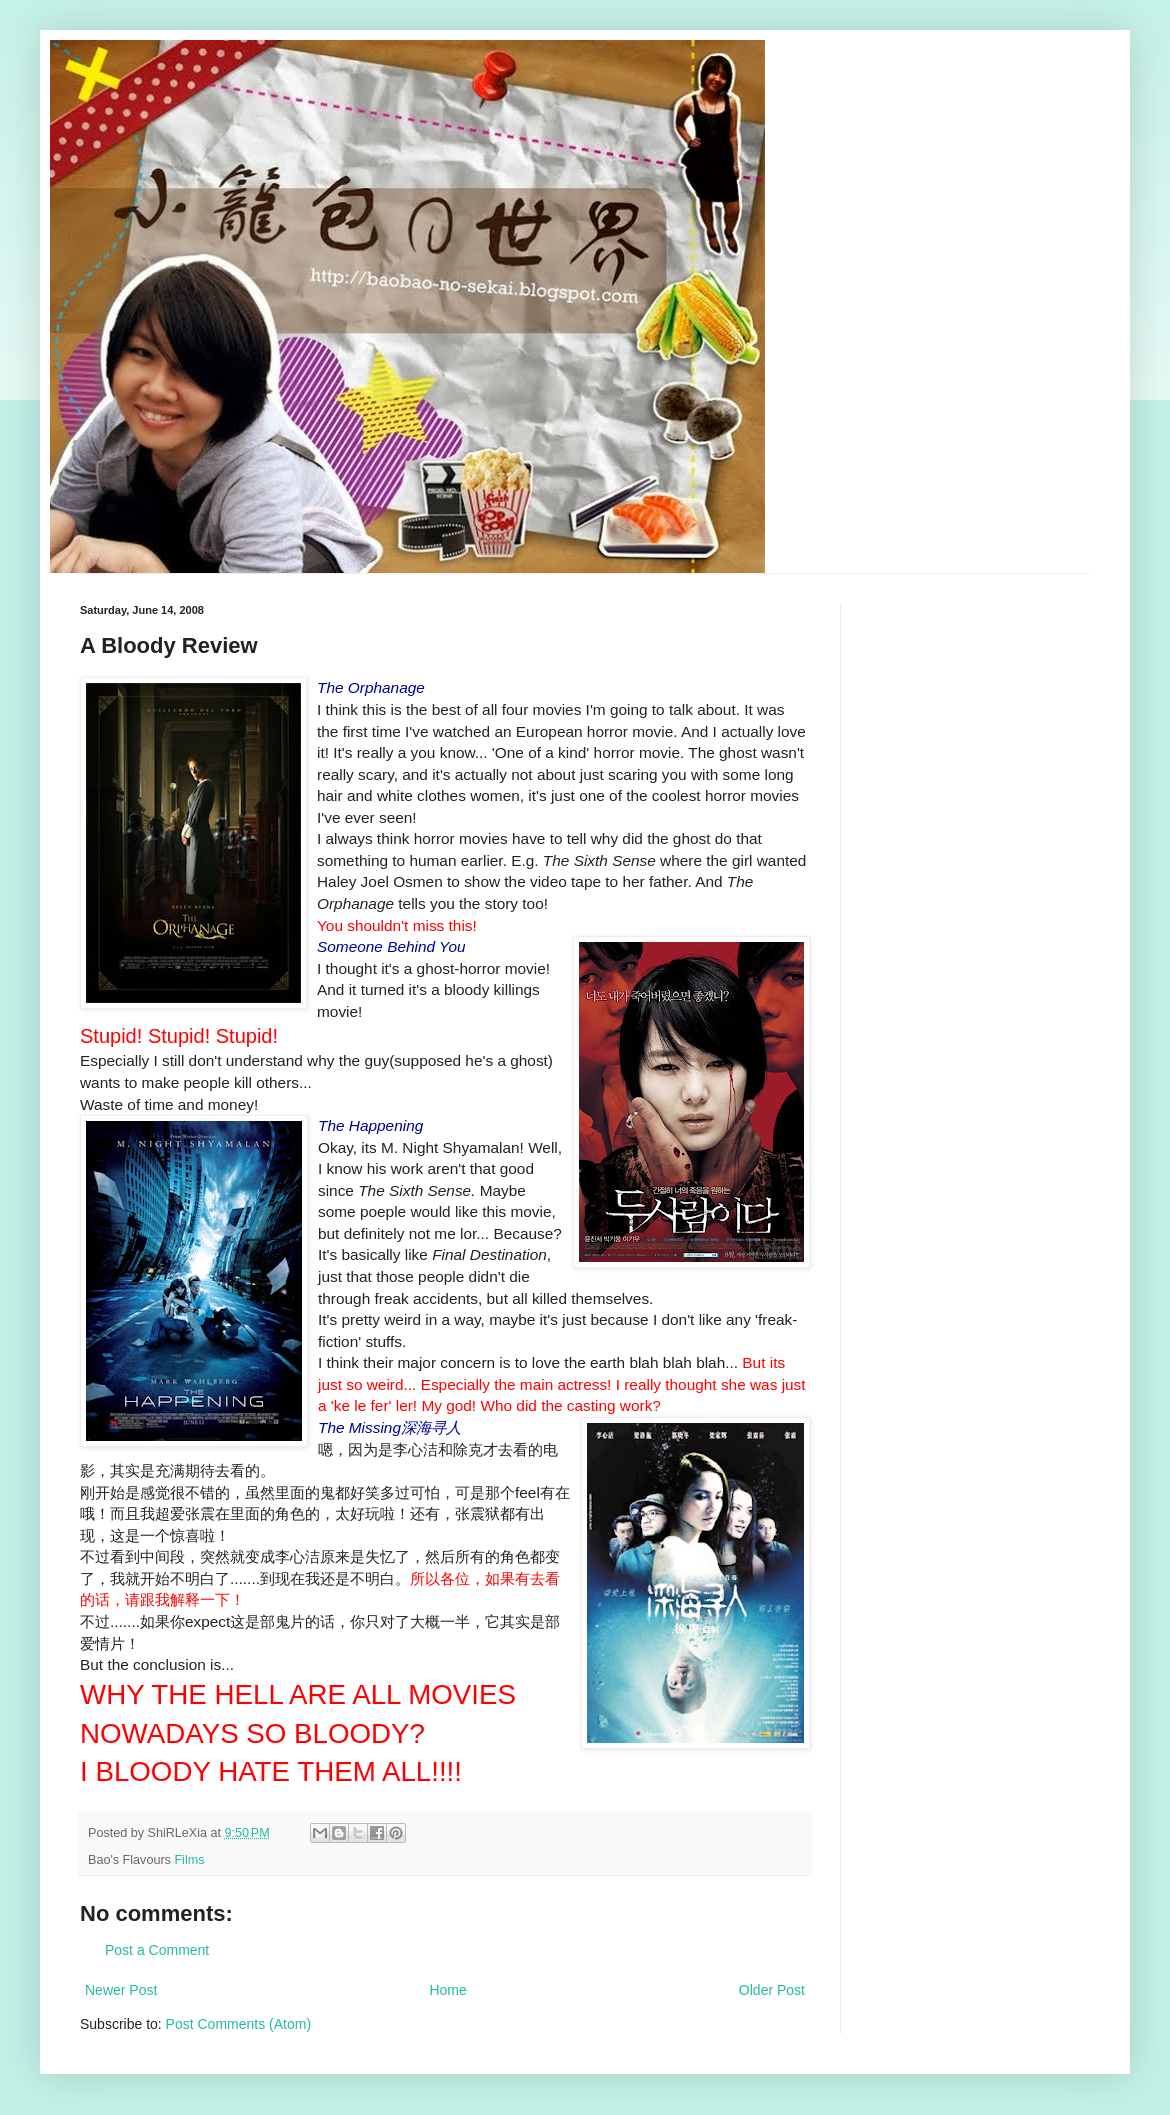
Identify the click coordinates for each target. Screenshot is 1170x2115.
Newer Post (121, 1990)
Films (189, 1860)
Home (447, 1990)
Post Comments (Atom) (238, 2024)
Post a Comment (157, 1950)
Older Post (772, 1990)
